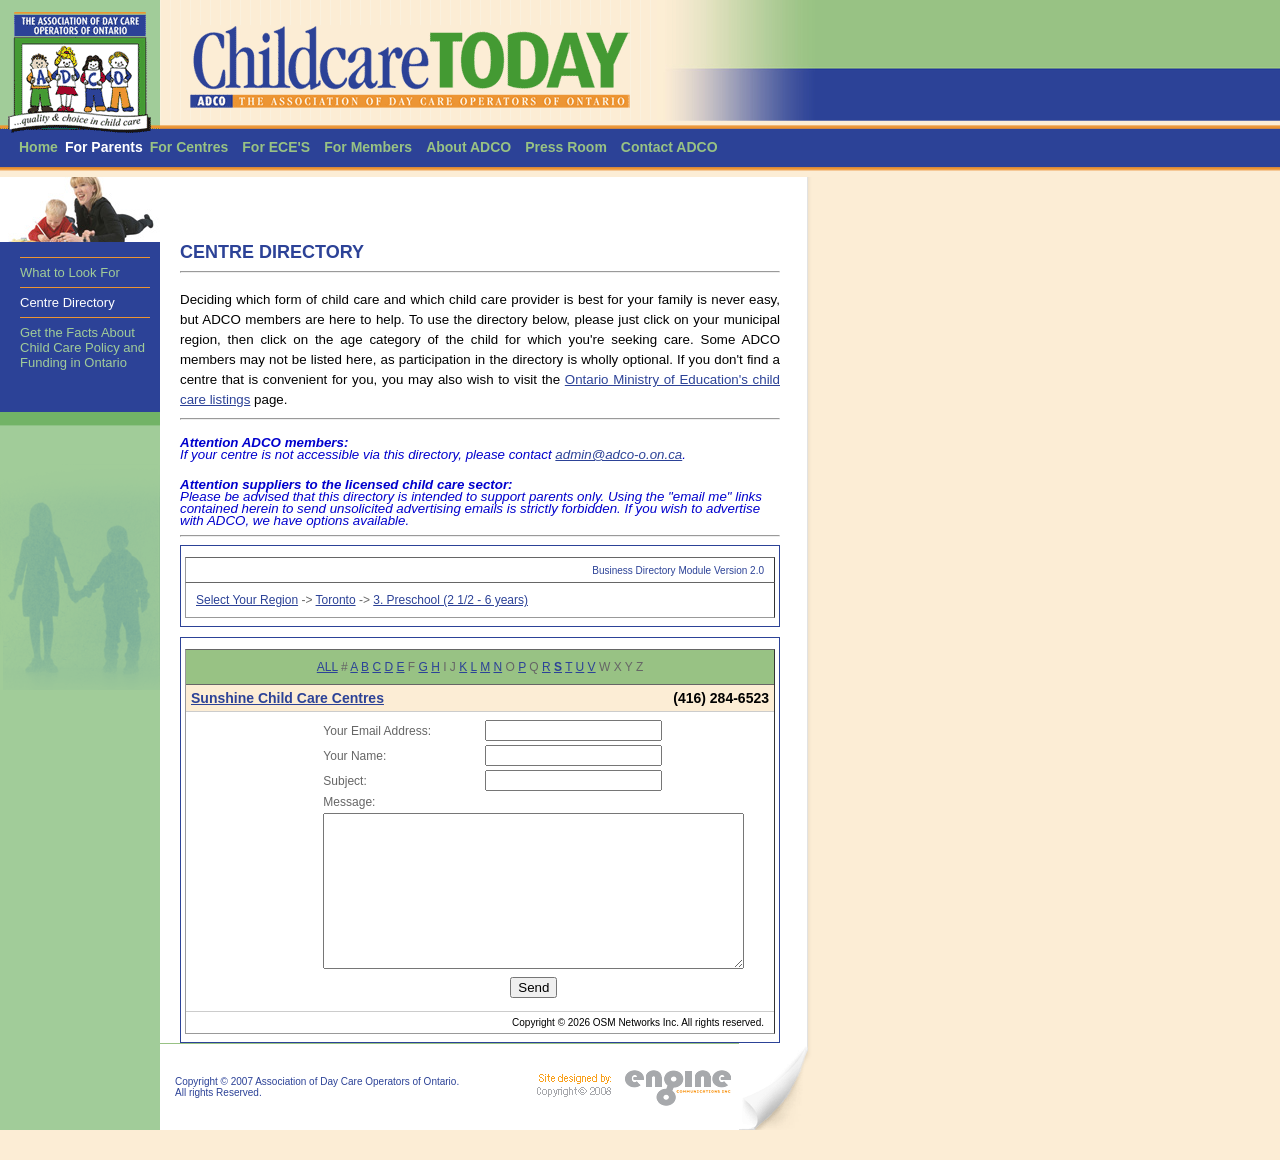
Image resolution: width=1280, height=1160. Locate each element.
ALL (327, 667)
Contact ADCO (669, 147)
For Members (368, 147)
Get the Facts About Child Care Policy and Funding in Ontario (82, 347)
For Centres (189, 147)
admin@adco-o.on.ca (618, 454)
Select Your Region (247, 600)
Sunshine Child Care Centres (287, 698)
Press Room (566, 147)
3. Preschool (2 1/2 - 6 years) (450, 600)
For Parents (104, 147)
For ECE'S (276, 147)
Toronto (336, 600)
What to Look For (70, 272)
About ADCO (468, 147)
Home (38, 147)
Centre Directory (67, 302)
